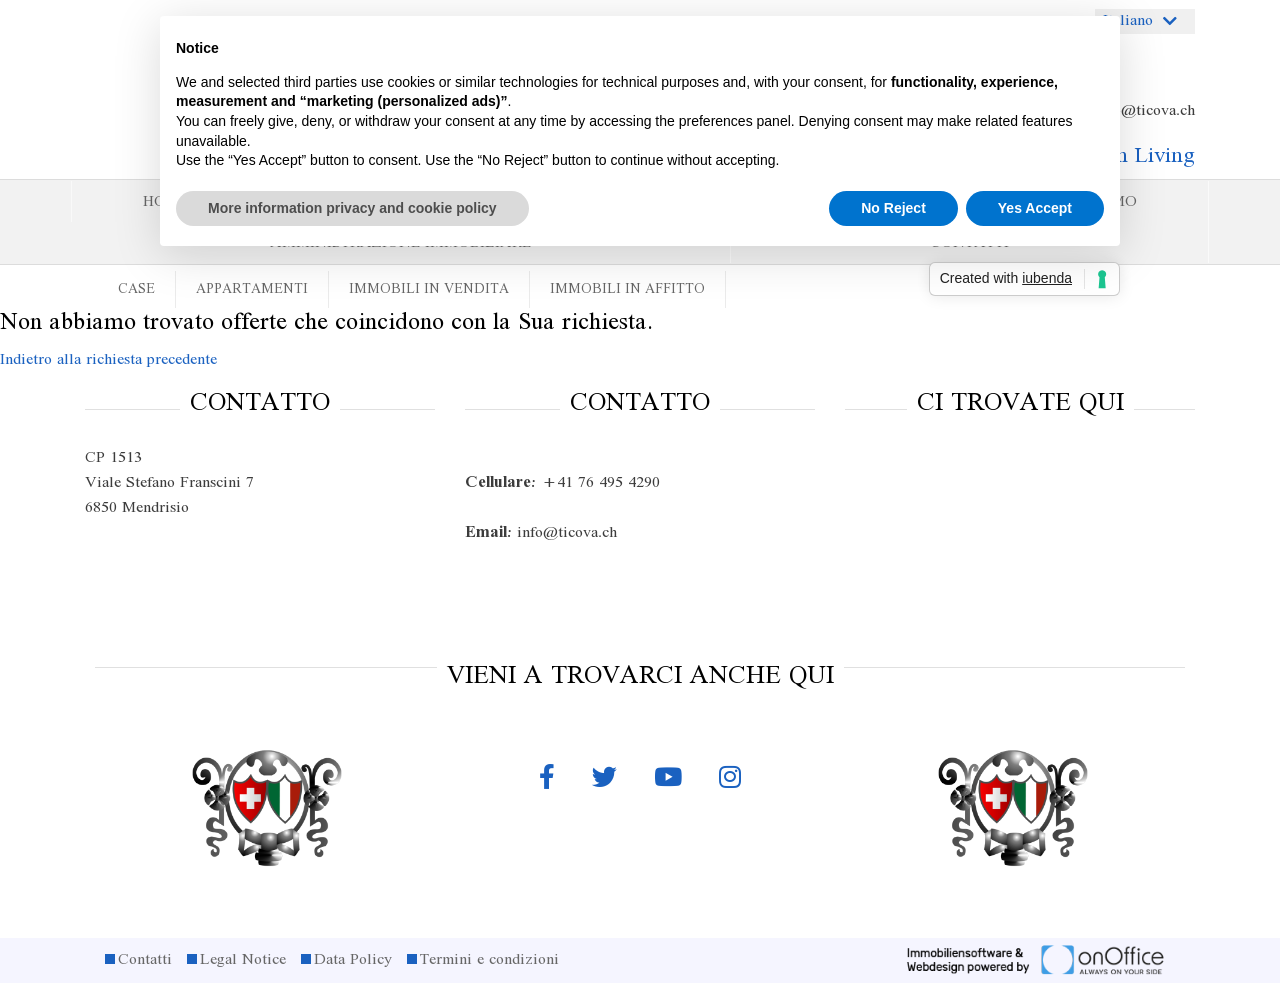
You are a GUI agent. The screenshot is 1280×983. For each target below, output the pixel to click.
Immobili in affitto (627, 289)
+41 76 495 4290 (562, 483)
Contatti (145, 960)
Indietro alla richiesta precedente (108, 360)
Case (136, 289)
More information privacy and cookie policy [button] (352, 208)
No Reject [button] (893, 208)
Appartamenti (252, 289)
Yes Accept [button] (1035, 208)
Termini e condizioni (489, 960)
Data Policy (353, 960)
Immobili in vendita (429, 289)
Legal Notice (243, 960)
